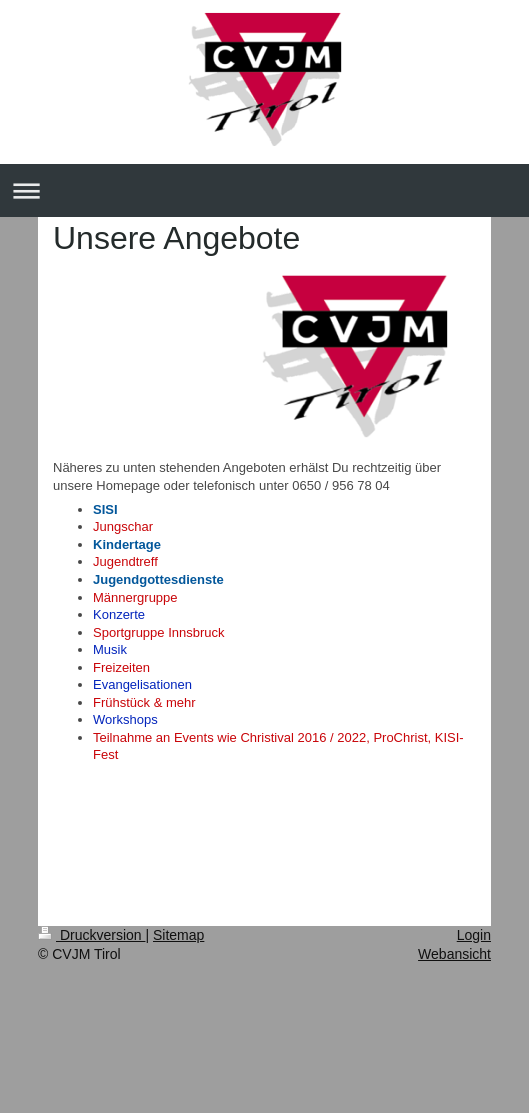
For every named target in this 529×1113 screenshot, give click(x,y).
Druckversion (91, 935)
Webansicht (454, 954)
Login (474, 935)
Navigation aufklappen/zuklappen (264, 190)
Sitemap (178, 935)
